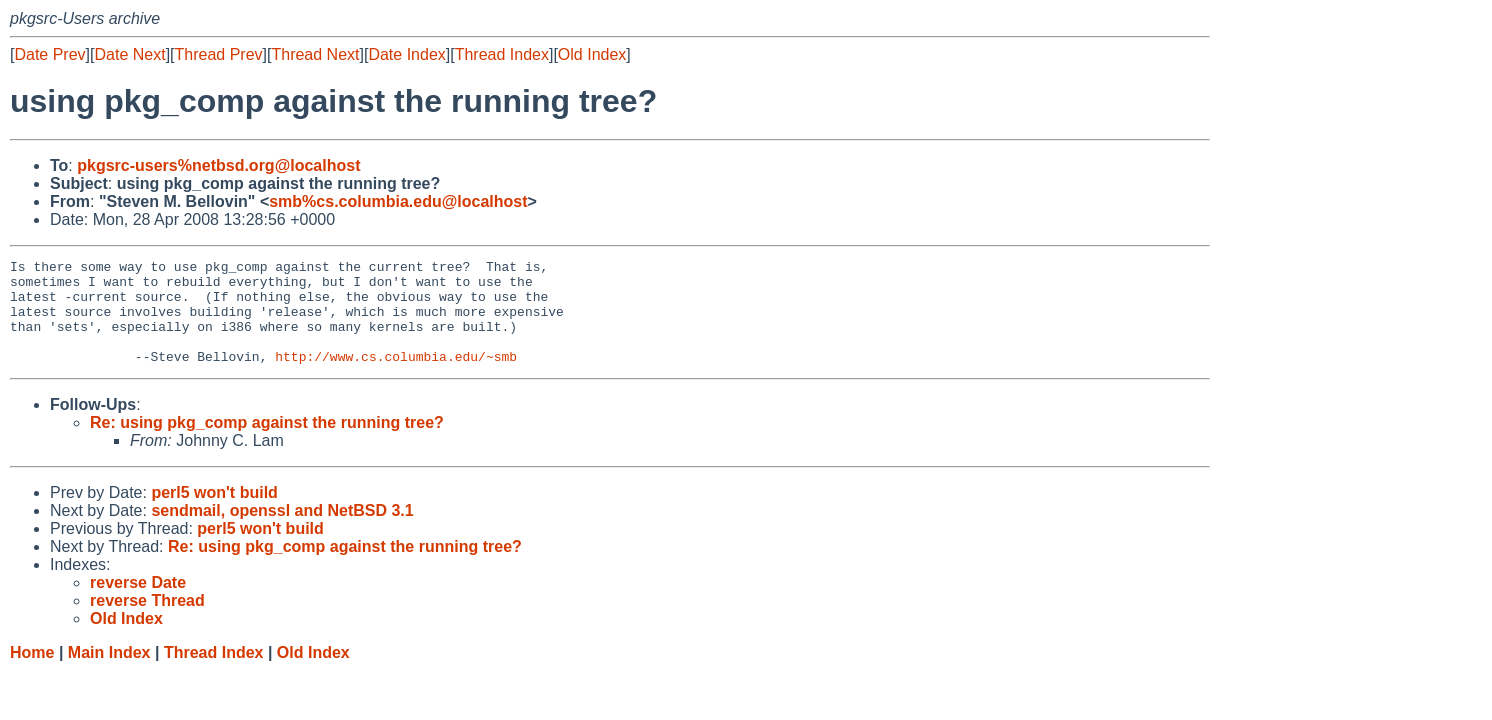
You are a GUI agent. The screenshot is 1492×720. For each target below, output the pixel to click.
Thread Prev (219, 54)
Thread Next (315, 54)
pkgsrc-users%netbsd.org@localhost (218, 165)
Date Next (129, 54)
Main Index (109, 673)
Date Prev (49, 54)
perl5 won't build (214, 513)
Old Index (592, 54)
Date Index (406, 54)
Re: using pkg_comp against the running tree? (267, 443)
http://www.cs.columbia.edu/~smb (396, 377)
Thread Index (502, 54)
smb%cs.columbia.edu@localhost (398, 201)
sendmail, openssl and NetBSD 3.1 (282, 531)
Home (32, 673)
